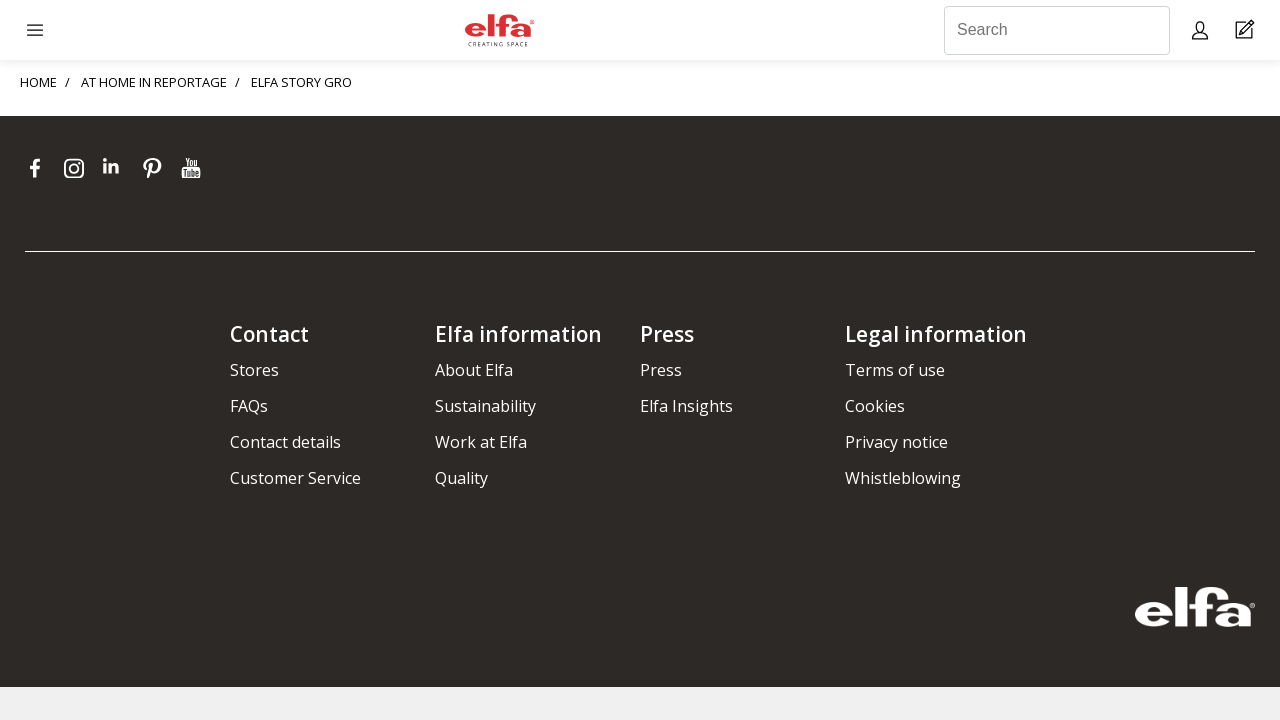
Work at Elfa (481, 442)
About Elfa (474, 370)
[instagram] (78, 168)
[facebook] (39, 168)
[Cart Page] (1247, 30)
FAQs (249, 406)
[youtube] (193, 168)
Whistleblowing (903, 478)
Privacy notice (896, 442)
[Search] (1057, 30)
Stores (254, 370)
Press (661, 370)
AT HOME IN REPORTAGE (154, 82)
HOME (38, 82)
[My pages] (1202, 29)
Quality (461, 478)
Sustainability (485, 406)
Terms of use (895, 370)
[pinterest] (156, 168)
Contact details (285, 442)
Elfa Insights (686, 406)
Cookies (875, 406)
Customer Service (295, 478)
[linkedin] (117, 168)
